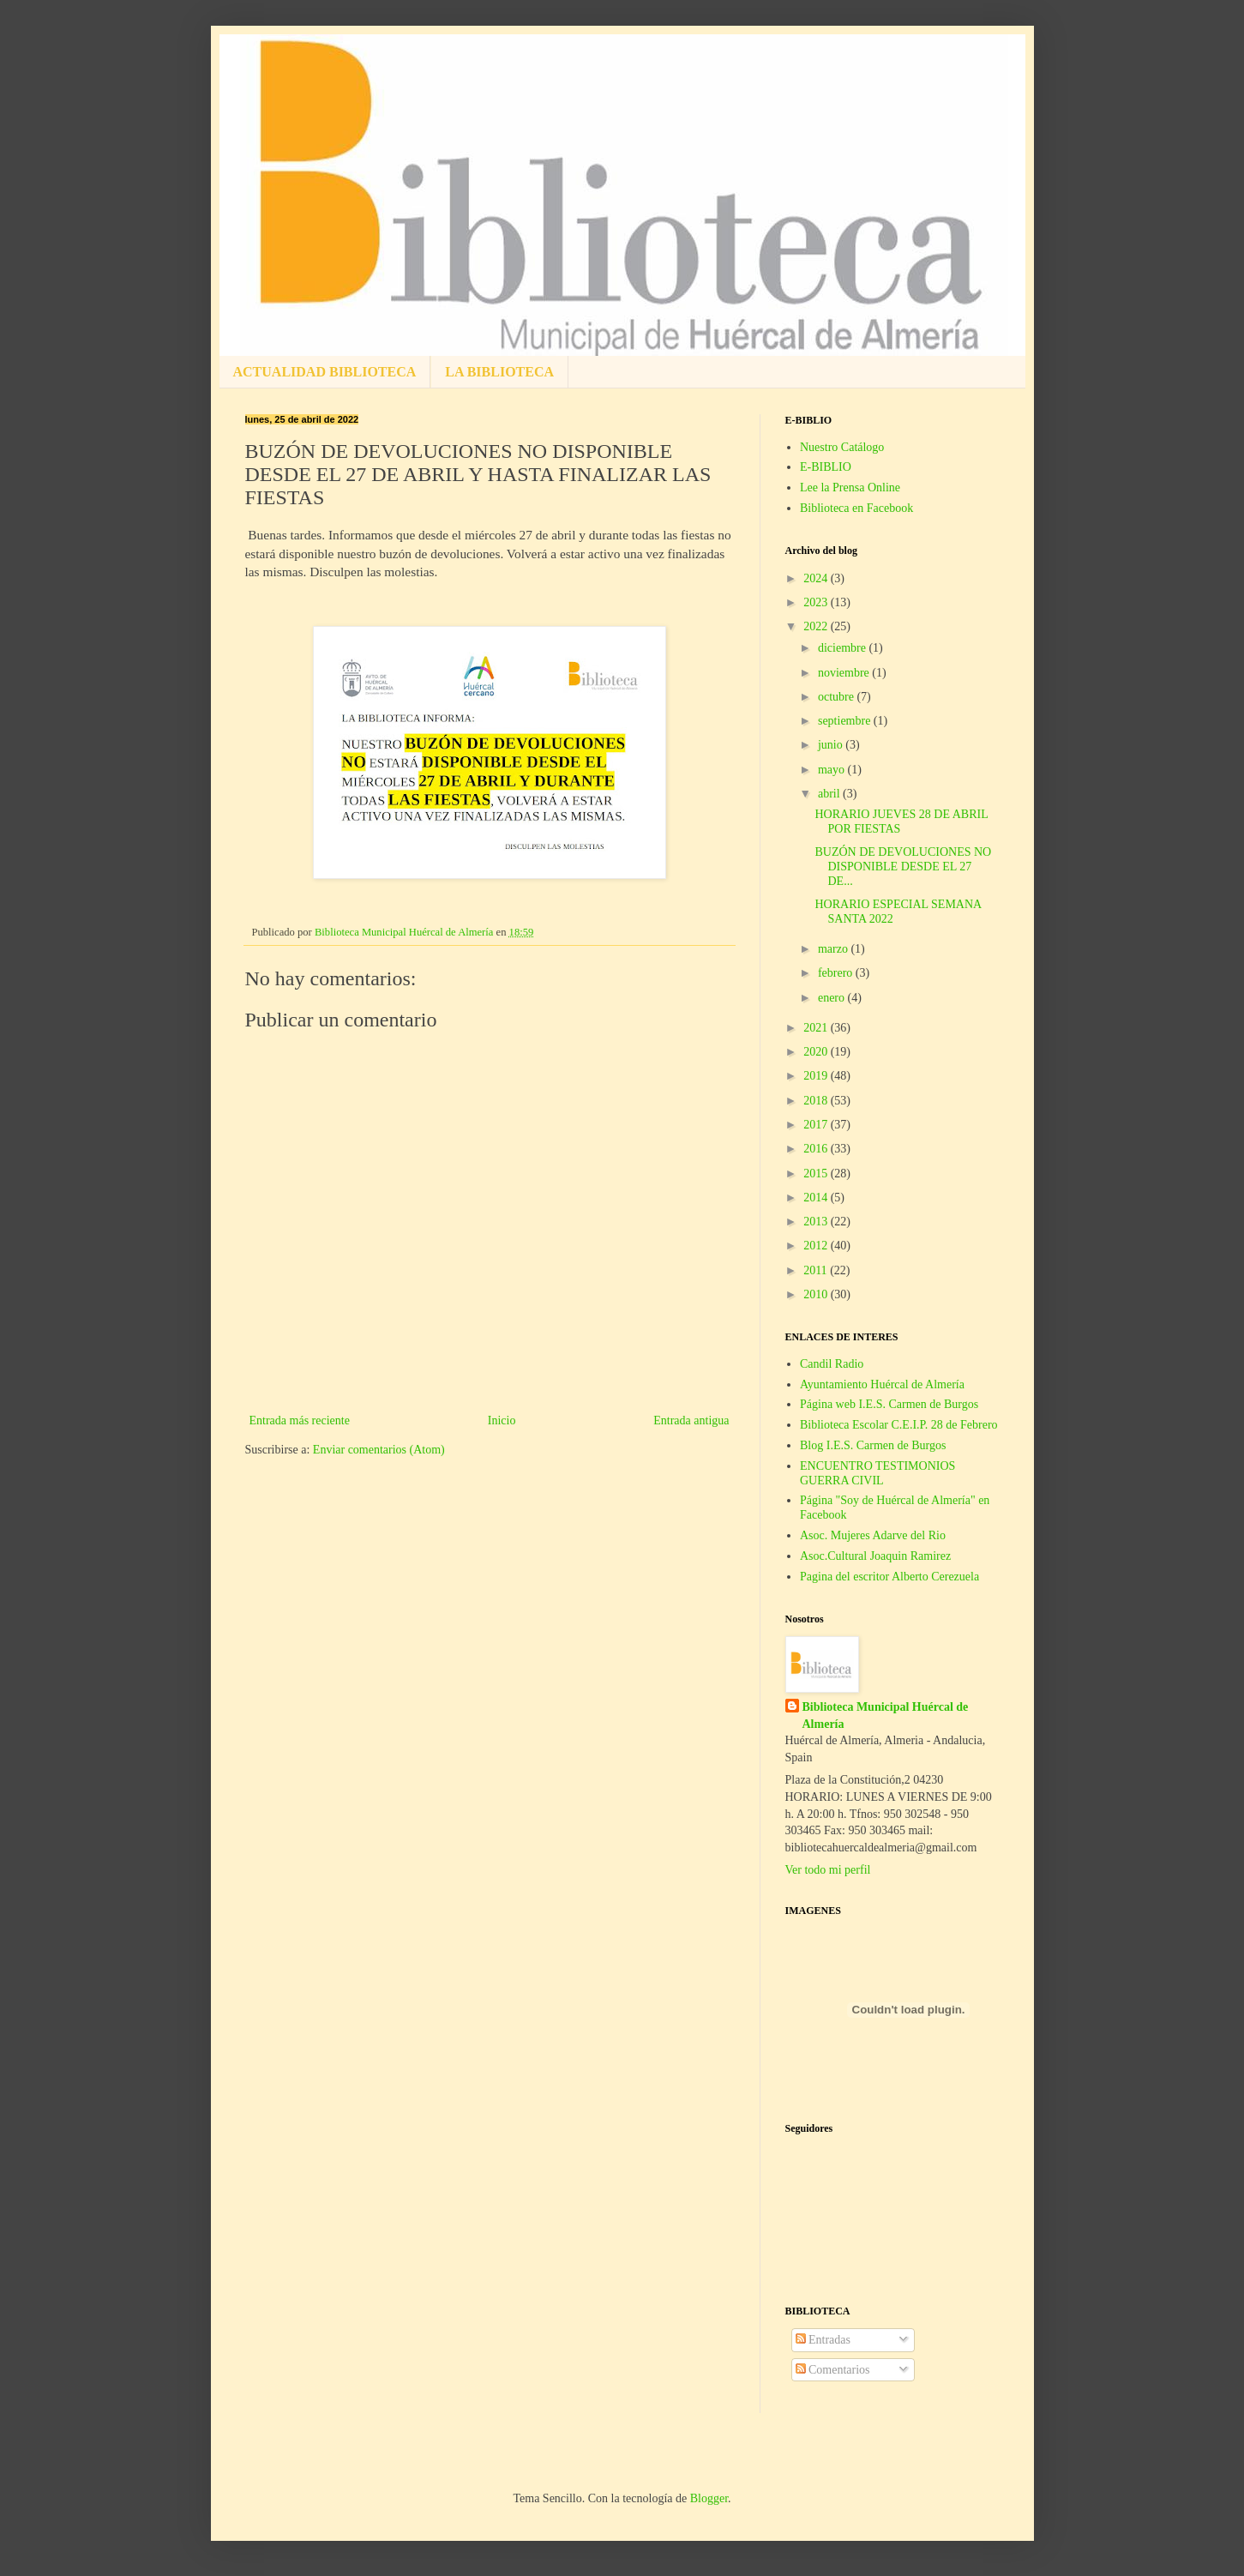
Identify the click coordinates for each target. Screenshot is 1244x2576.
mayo (833, 769)
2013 (817, 1221)
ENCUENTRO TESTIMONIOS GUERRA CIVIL (877, 1473)
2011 (816, 1270)
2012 (817, 1245)
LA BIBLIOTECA (499, 371)
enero (833, 997)
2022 (817, 626)
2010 (817, 1294)
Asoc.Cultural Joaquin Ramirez (875, 1556)
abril (830, 793)
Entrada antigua (691, 1420)
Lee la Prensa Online (850, 487)
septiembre (846, 720)
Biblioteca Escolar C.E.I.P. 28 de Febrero (899, 1424)
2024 (817, 578)
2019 (817, 1075)
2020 (817, 1051)
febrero (837, 972)
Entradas (823, 2339)
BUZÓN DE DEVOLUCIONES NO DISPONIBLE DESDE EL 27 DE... (902, 867)
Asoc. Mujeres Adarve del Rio (873, 1535)
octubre (837, 696)
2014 (817, 1197)
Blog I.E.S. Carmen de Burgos (873, 1445)
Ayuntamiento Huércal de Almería (882, 1384)
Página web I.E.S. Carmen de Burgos (889, 1404)
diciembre (843, 647)
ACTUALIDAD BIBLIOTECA (325, 371)
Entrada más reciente (299, 1420)
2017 (817, 1124)
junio (831, 744)
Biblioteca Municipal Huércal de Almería (885, 1715)
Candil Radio (831, 1363)
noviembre (845, 672)
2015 (817, 1173)
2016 (817, 1148)
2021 (817, 1027)
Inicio (502, 1420)
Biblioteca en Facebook (856, 508)
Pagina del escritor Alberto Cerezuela (889, 1576)
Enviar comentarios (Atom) (379, 1449)
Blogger (709, 2498)
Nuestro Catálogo (842, 447)
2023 (817, 602)
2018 (817, 1100)
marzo (834, 948)
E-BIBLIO (825, 466)
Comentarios (833, 2369)
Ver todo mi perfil (828, 1869)
